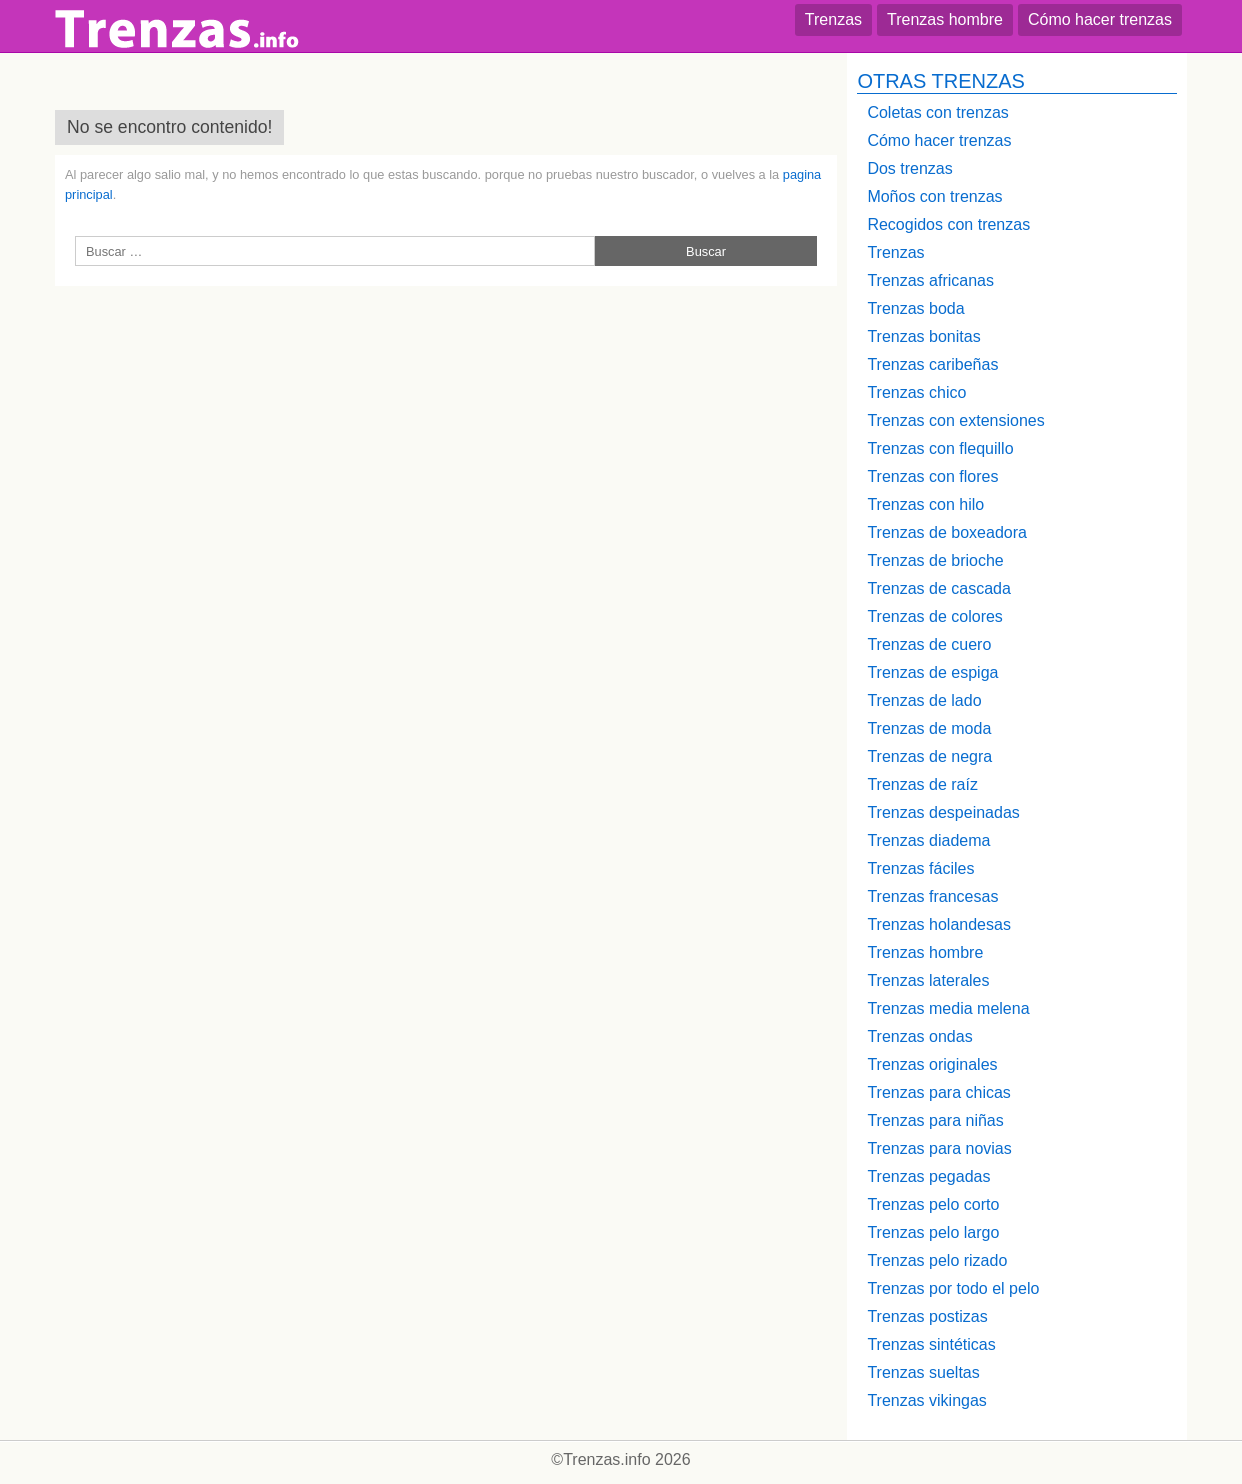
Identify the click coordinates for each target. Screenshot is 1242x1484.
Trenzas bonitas (923, 336)
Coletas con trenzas (937, 112)
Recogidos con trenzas (948, 224)
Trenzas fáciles (920, 868)
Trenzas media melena (948, 1008)
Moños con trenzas (934, 196)
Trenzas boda (915, 308)
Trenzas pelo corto (933, 1204)
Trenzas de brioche (935, 560)
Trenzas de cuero (929, 644)
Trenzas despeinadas (943, 812)
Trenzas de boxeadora (947, 532)
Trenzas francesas (932, 896)
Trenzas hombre (945, 19)
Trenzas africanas (930, 280)
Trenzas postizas (927, 1316)
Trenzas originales (932, 1064)
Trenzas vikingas (926, 1400)
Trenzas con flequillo (940, 448)
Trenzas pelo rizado (937, 1260)
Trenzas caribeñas (932, 364)
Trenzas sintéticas (931, 1344)
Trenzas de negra (929, 756)
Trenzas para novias (939, 1148)
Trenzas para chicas (938, 1092)
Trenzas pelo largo (933, 1232)
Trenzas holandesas (939, 924)
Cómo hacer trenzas (1100, 19)
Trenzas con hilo (925, 504)
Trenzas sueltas (923, 1372)
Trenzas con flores (932, 476)
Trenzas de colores (934, 616)
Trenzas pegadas (928, 1176)
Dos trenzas (909, 168)
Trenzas (833, 19)
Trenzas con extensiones (955, 420)
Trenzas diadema (928, 840)
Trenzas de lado (924, 700)
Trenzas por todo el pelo (953, 1288)
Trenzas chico (916, 392)
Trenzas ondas (919, 1036)
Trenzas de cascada (938, 588)
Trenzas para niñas (935, 1120)
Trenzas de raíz (922, 784)
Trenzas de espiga (932, 672)
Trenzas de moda (929, 728)
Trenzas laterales (928, 980)
